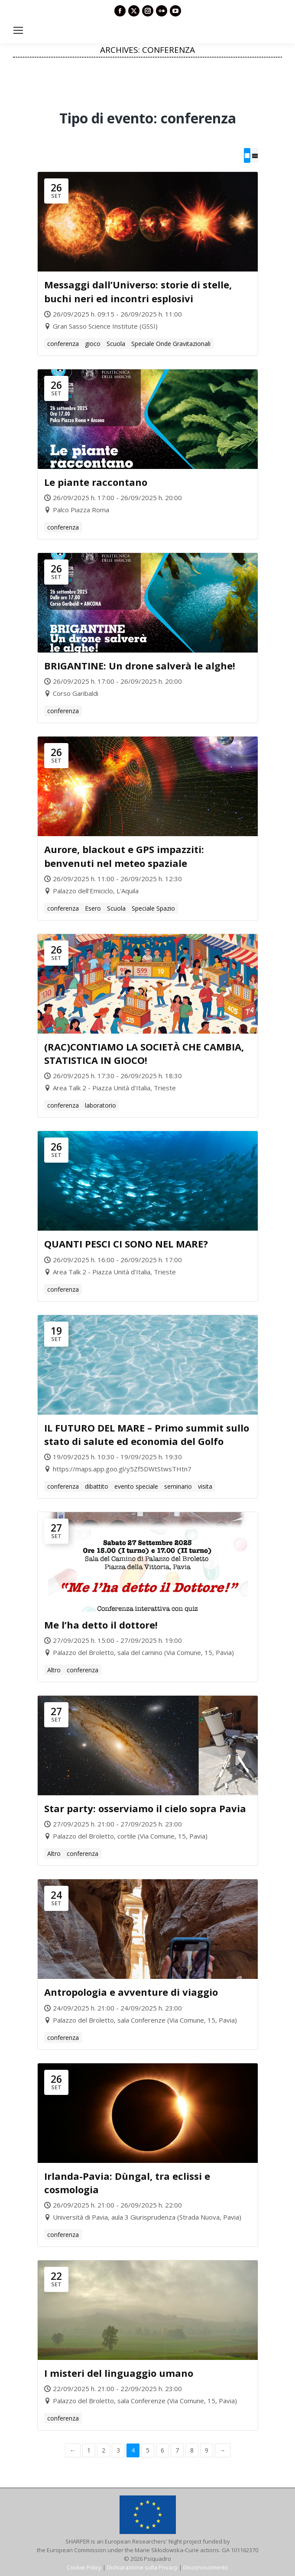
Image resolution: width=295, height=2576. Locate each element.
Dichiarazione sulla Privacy (142, 2567)
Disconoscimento (205, 2567)
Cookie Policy (84, 2567)
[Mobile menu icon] (18, 30)
